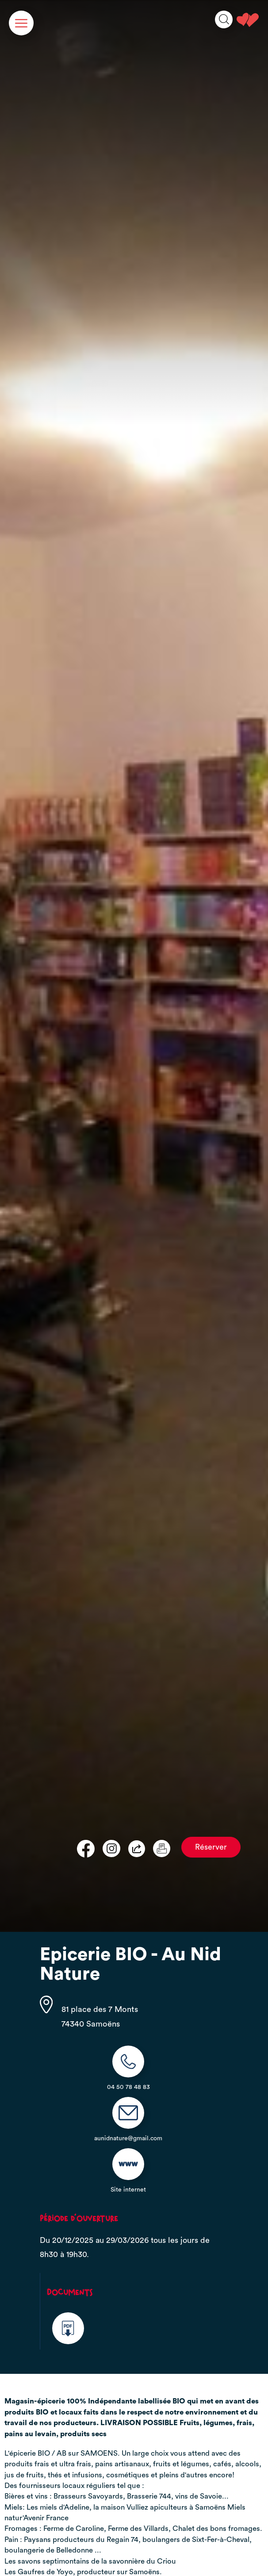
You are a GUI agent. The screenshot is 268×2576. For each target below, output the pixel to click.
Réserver (211, 1847)
